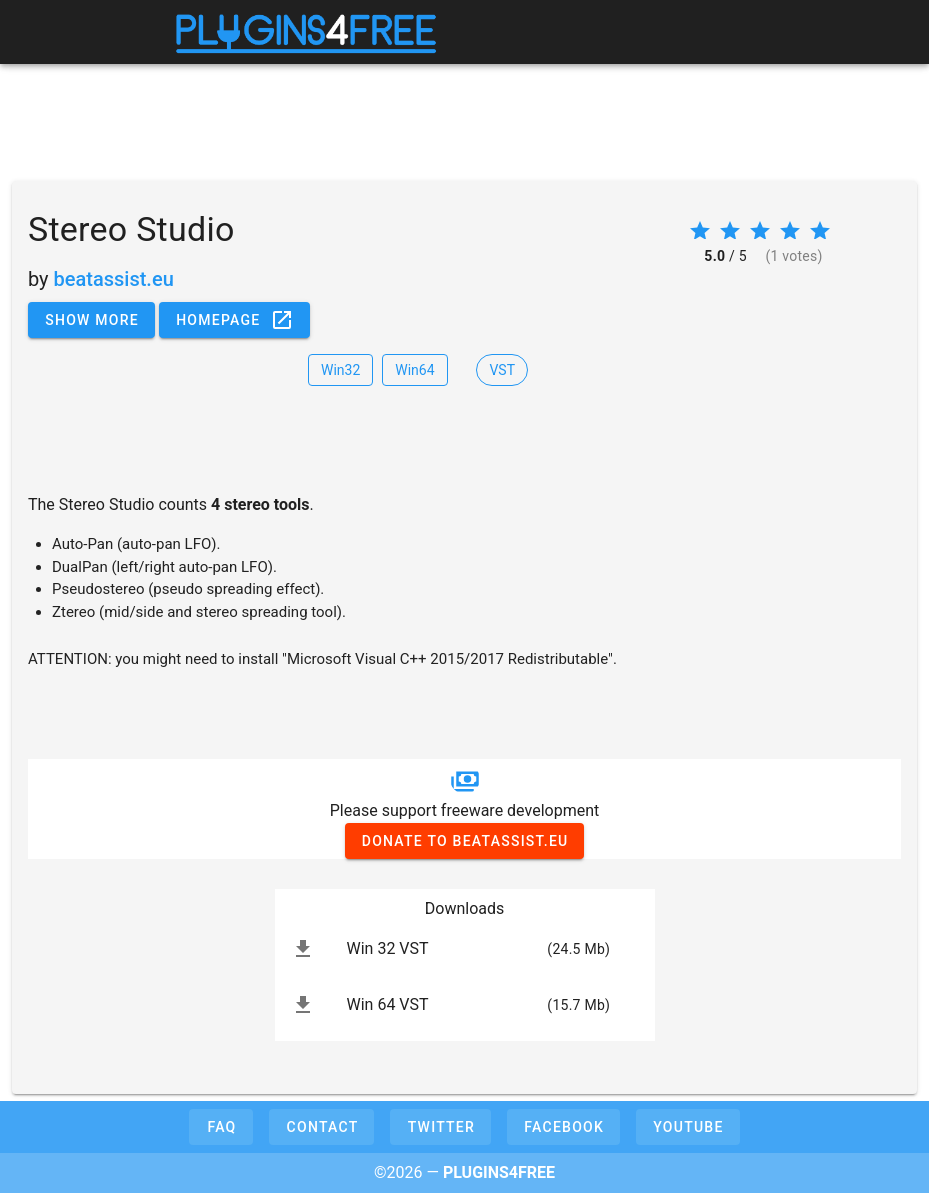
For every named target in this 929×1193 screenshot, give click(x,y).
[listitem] (465, 949)
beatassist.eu (114, 279)
